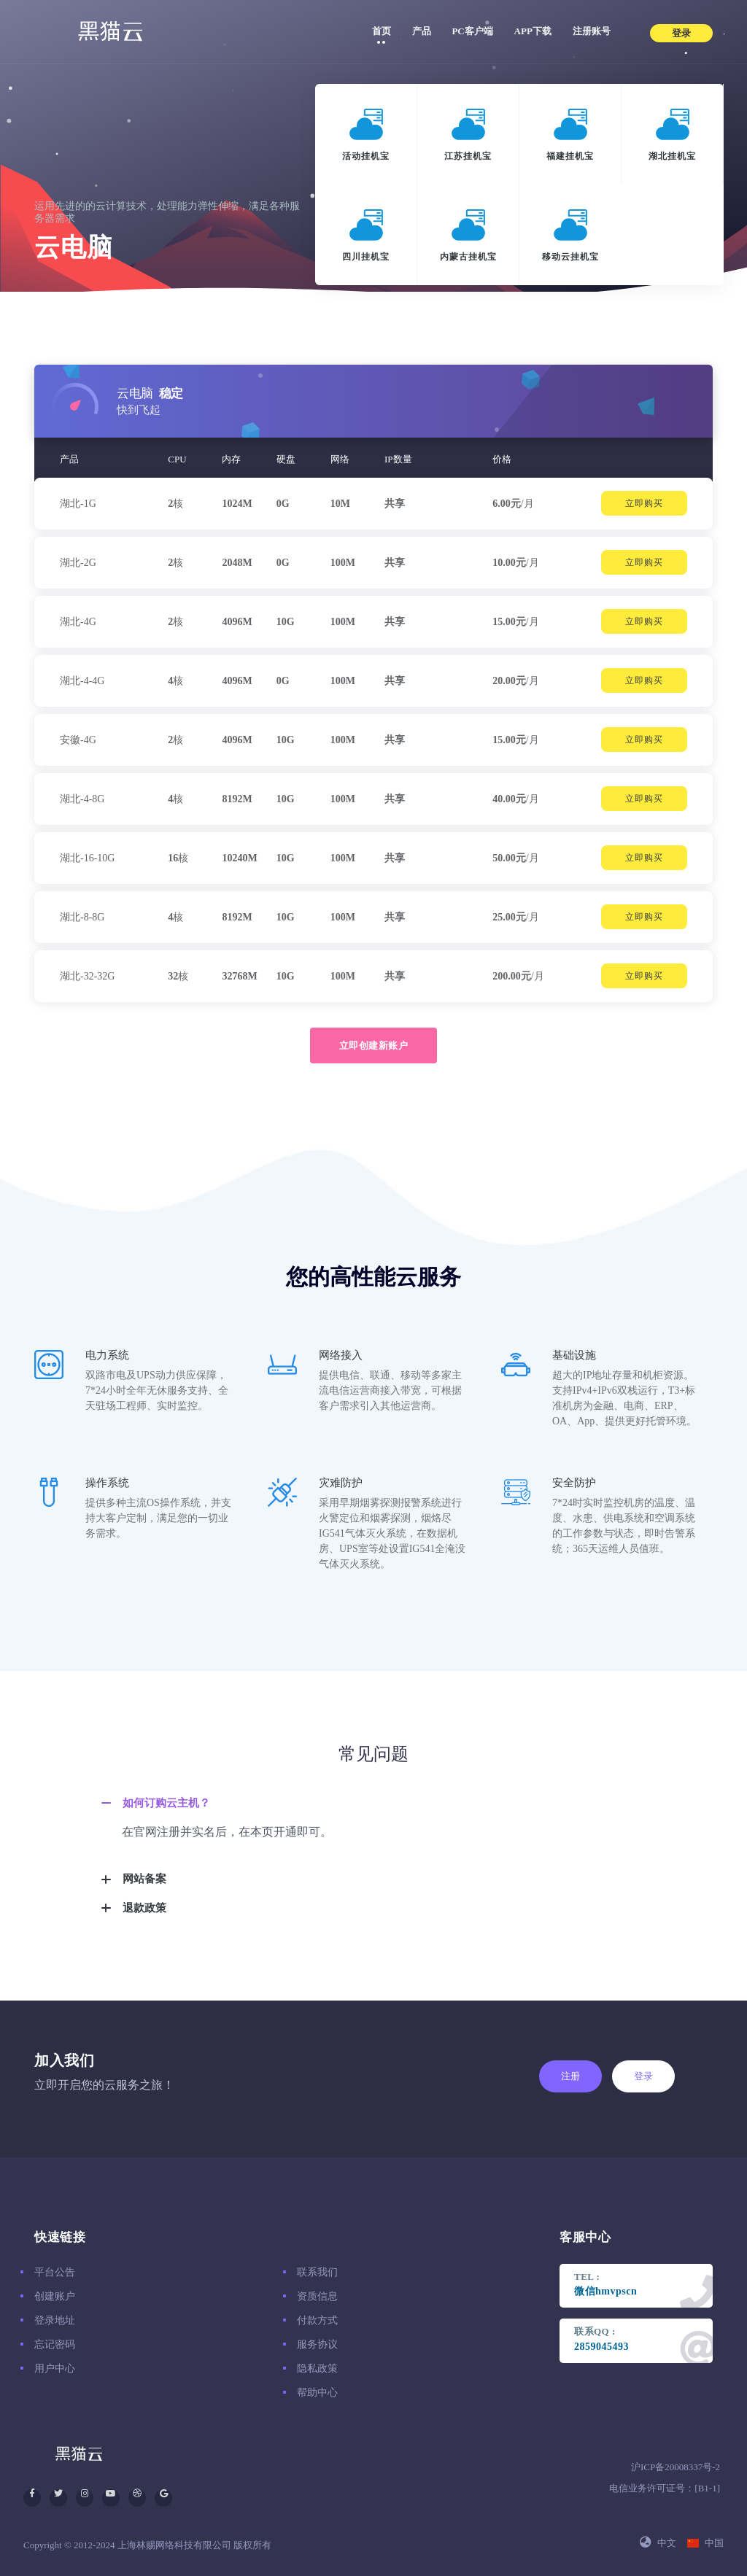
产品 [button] (426, 29)
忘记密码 (54, 2344)
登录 (643, 2076)
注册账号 (592, 31)
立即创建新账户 (374, 1045)
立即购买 (644, 503)
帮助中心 (317, 2392)
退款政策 (144, 1908)
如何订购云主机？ (166, 1803)
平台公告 (54, 2272)
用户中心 (54, 2368)
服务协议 (317, 2344)
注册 (570, 2076)
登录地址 (54, 2320)
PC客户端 (472, 31)
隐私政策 (317, 2368)
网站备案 (144, 1879)
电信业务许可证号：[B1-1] (664, 2488)
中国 (705, 2542)
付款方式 (317, 2320)
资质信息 (317, 2296)
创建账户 (54, 2296)
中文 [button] (658, 2542)
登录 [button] (681, 33)
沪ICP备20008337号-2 (675, 2466)
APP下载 (532, 31)
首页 (381, 31)
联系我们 (317, 2272)
